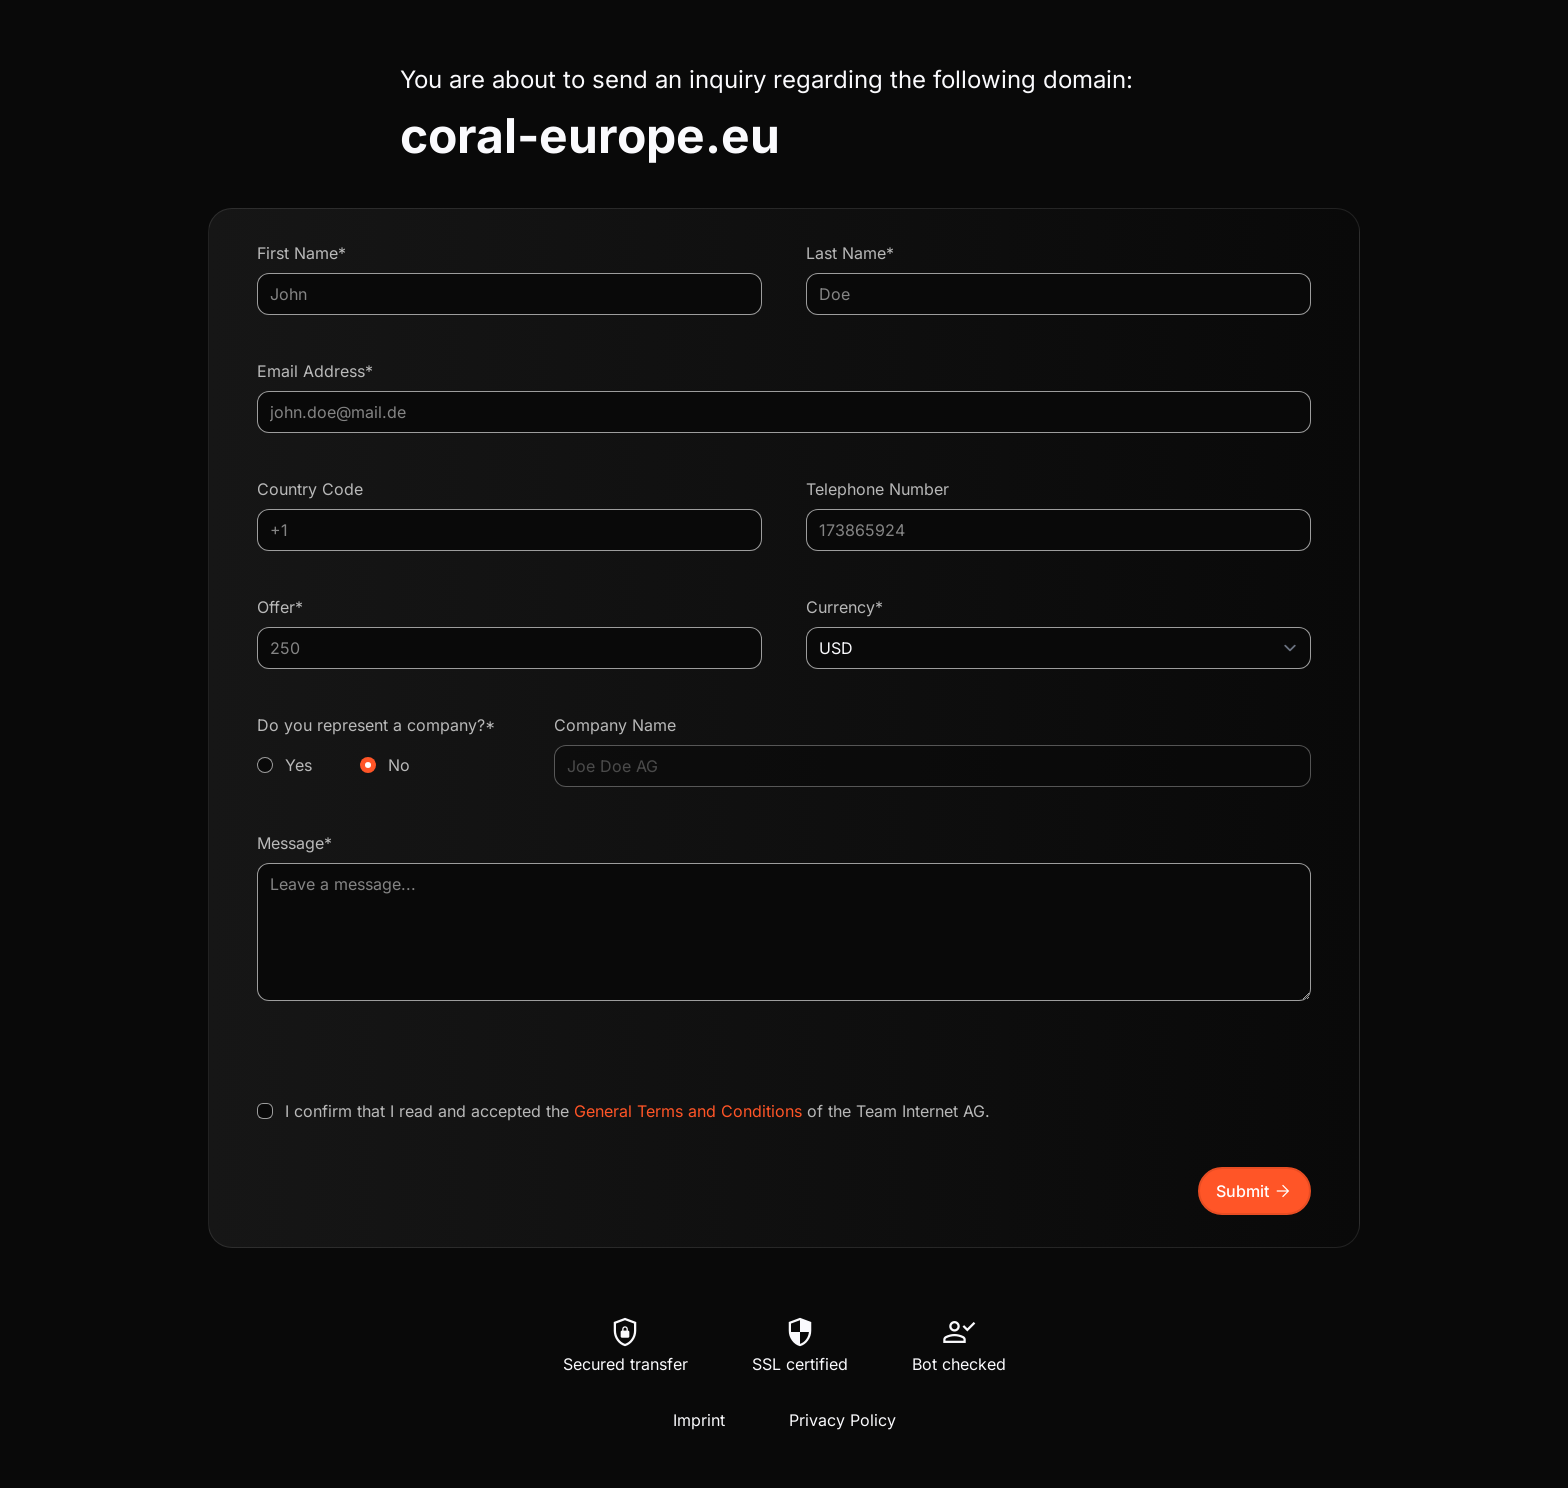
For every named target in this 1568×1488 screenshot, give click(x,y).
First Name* (301, 253)
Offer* (280, 607)
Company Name (615, 725)
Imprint (699, 1420)
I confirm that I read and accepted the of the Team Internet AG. (637, 1111)
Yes (298, 765)
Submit (1254, 1191)
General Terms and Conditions (688, 1111)
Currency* (844, 607)
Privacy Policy (842, 1420)
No (399, 765)
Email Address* (315, 371)
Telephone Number (877, 489)
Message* (294, 843)
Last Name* (850, 253)
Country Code (310, 489)
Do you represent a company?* (383, 746)
